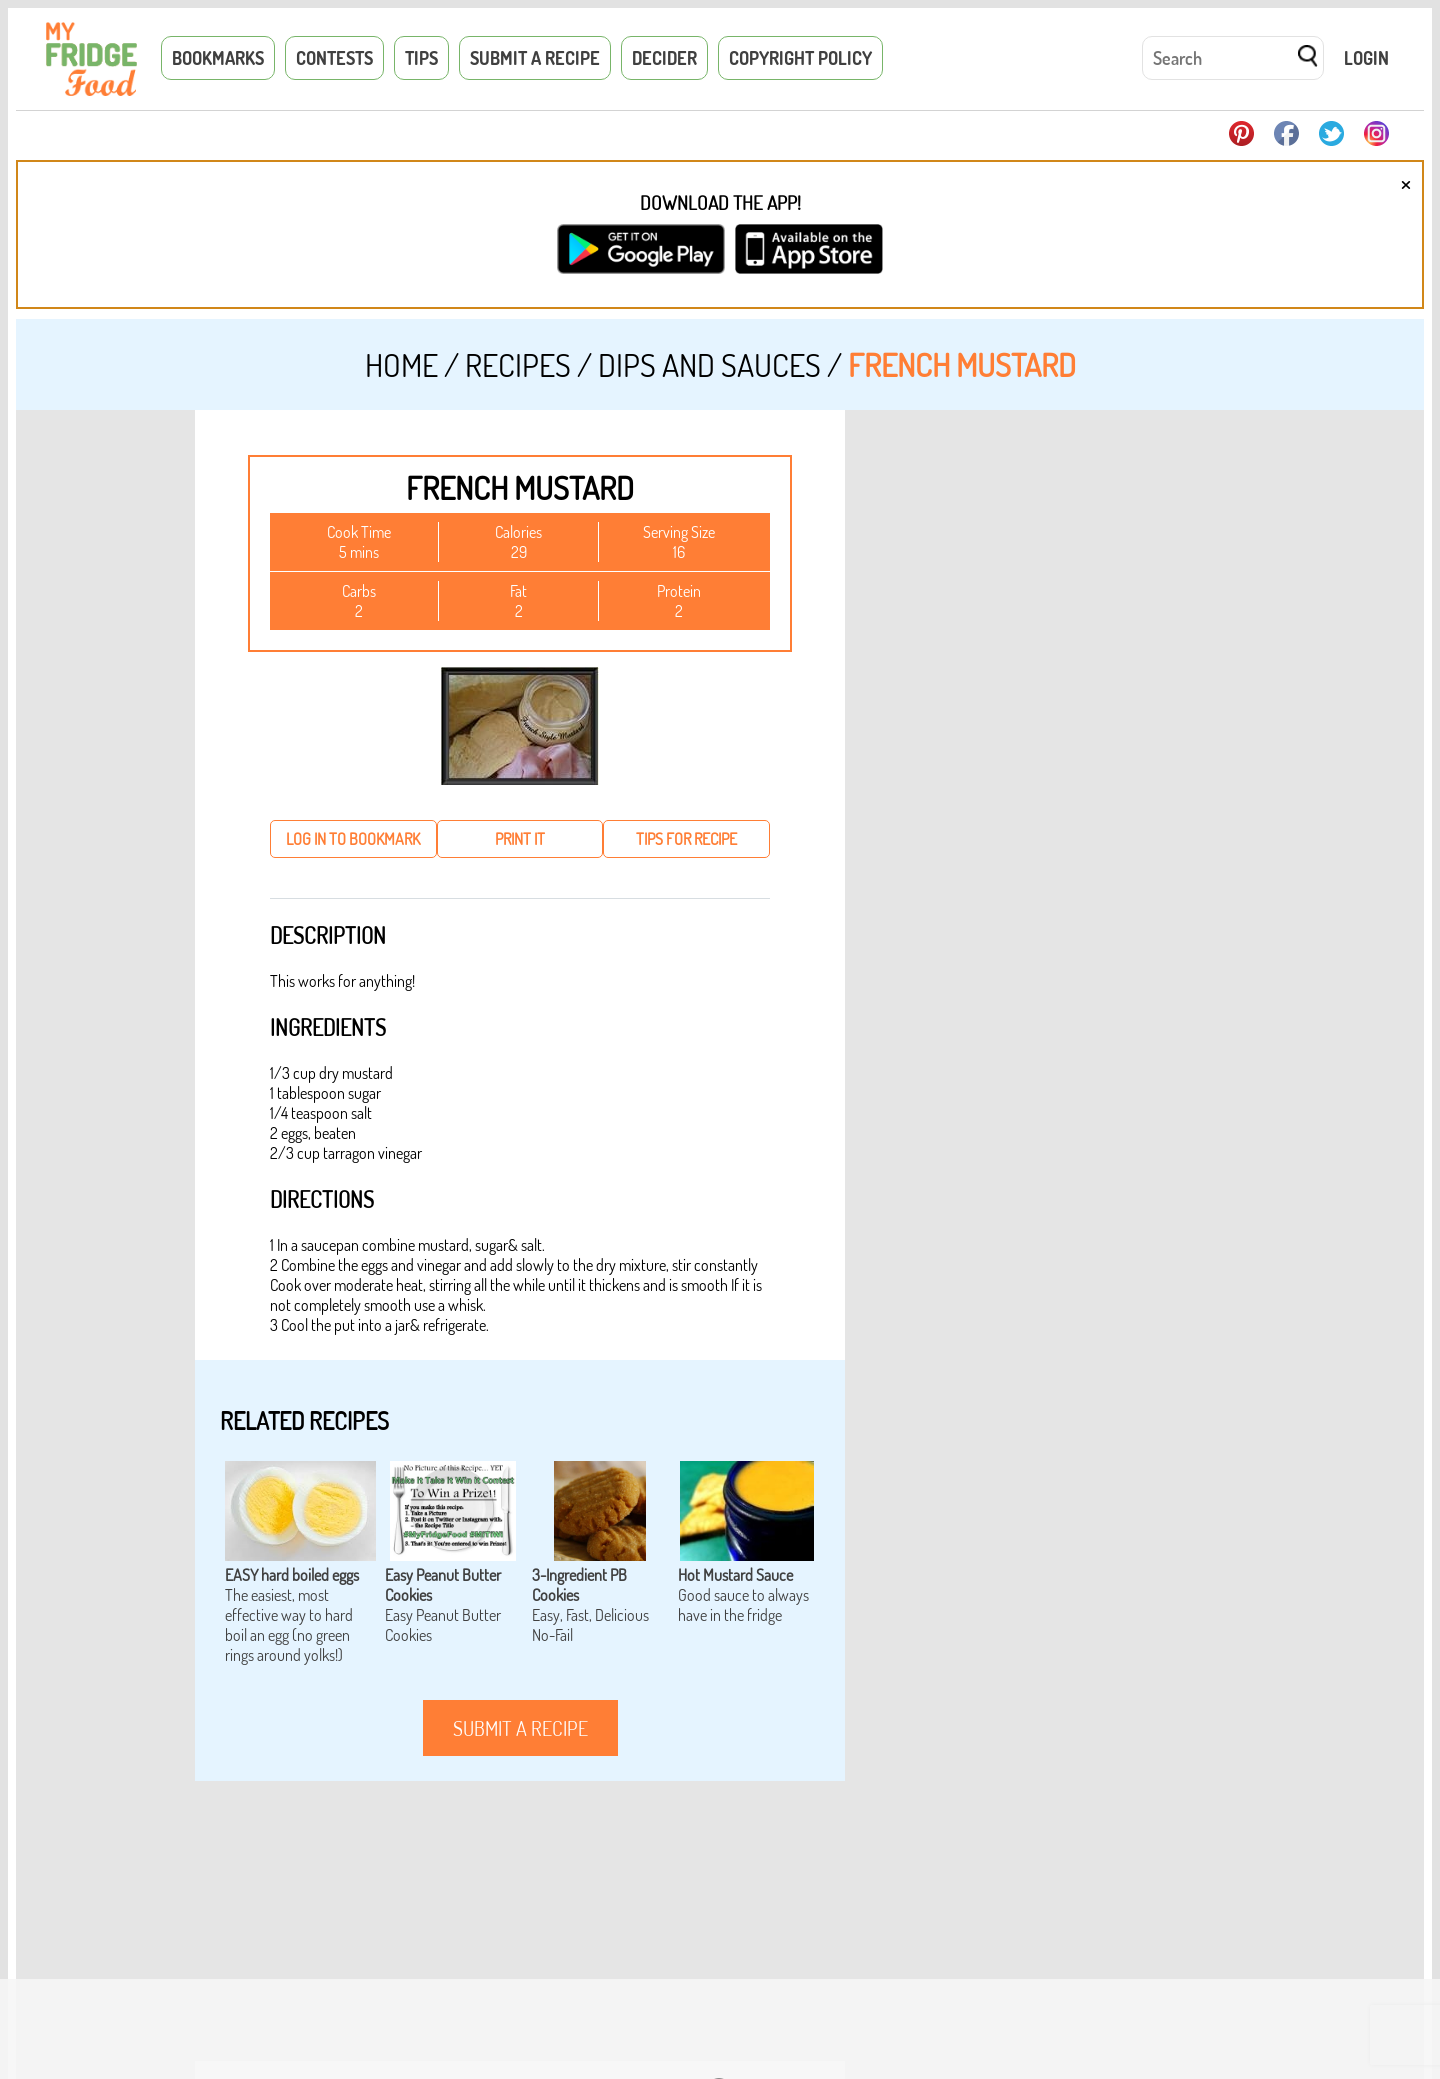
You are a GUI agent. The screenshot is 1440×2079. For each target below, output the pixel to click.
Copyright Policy (800, 58)
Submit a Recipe (535, 58)
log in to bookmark (353, 839)
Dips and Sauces (709, 364)
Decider (664, 58)
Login (1366, 58)
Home (401, 364)
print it (520, 839)
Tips (421, 58)
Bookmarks (218, 58)
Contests (334, 58)
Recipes (518, 364)
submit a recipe (520, 1728)
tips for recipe (686, 839)
